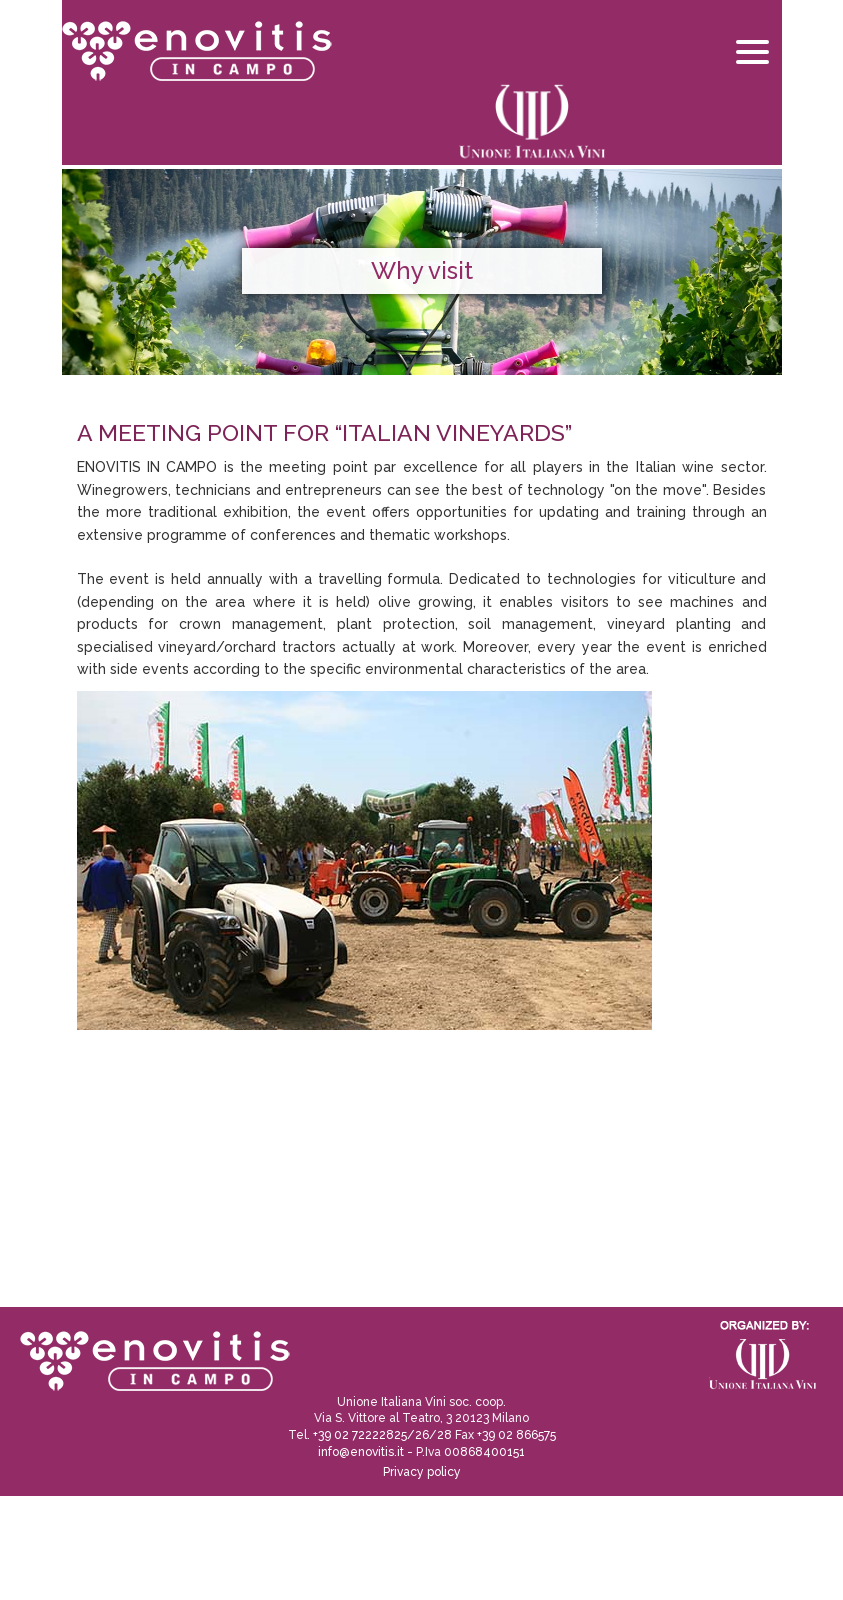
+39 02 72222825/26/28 (382, 1435)
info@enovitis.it (361, 1452)
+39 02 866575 (516, 1435)
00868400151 (484, 1452)
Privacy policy (422, 1472)
